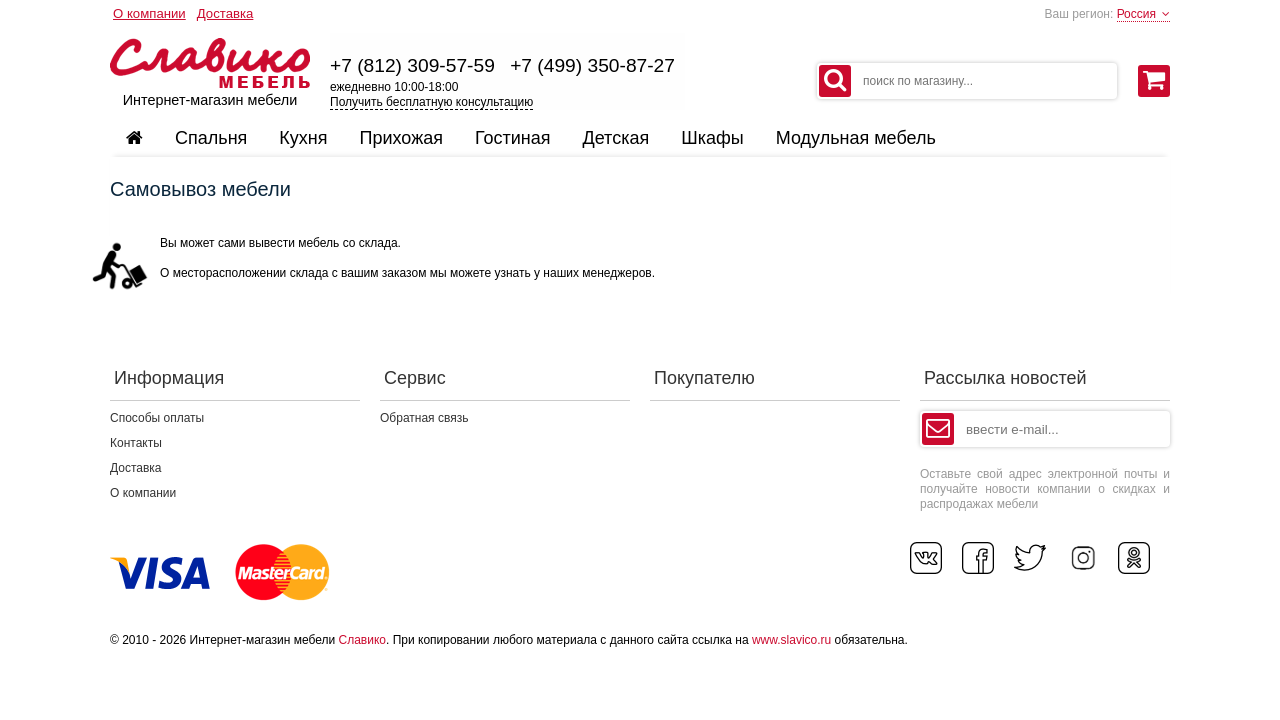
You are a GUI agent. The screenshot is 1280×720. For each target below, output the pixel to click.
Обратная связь (424, 418)
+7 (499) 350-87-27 (592, 65)
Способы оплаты (157, 418)
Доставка (225, 13)
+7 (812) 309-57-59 (412, 65)
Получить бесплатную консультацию (431, 102)
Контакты (136, 443)
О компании (149, 13)
